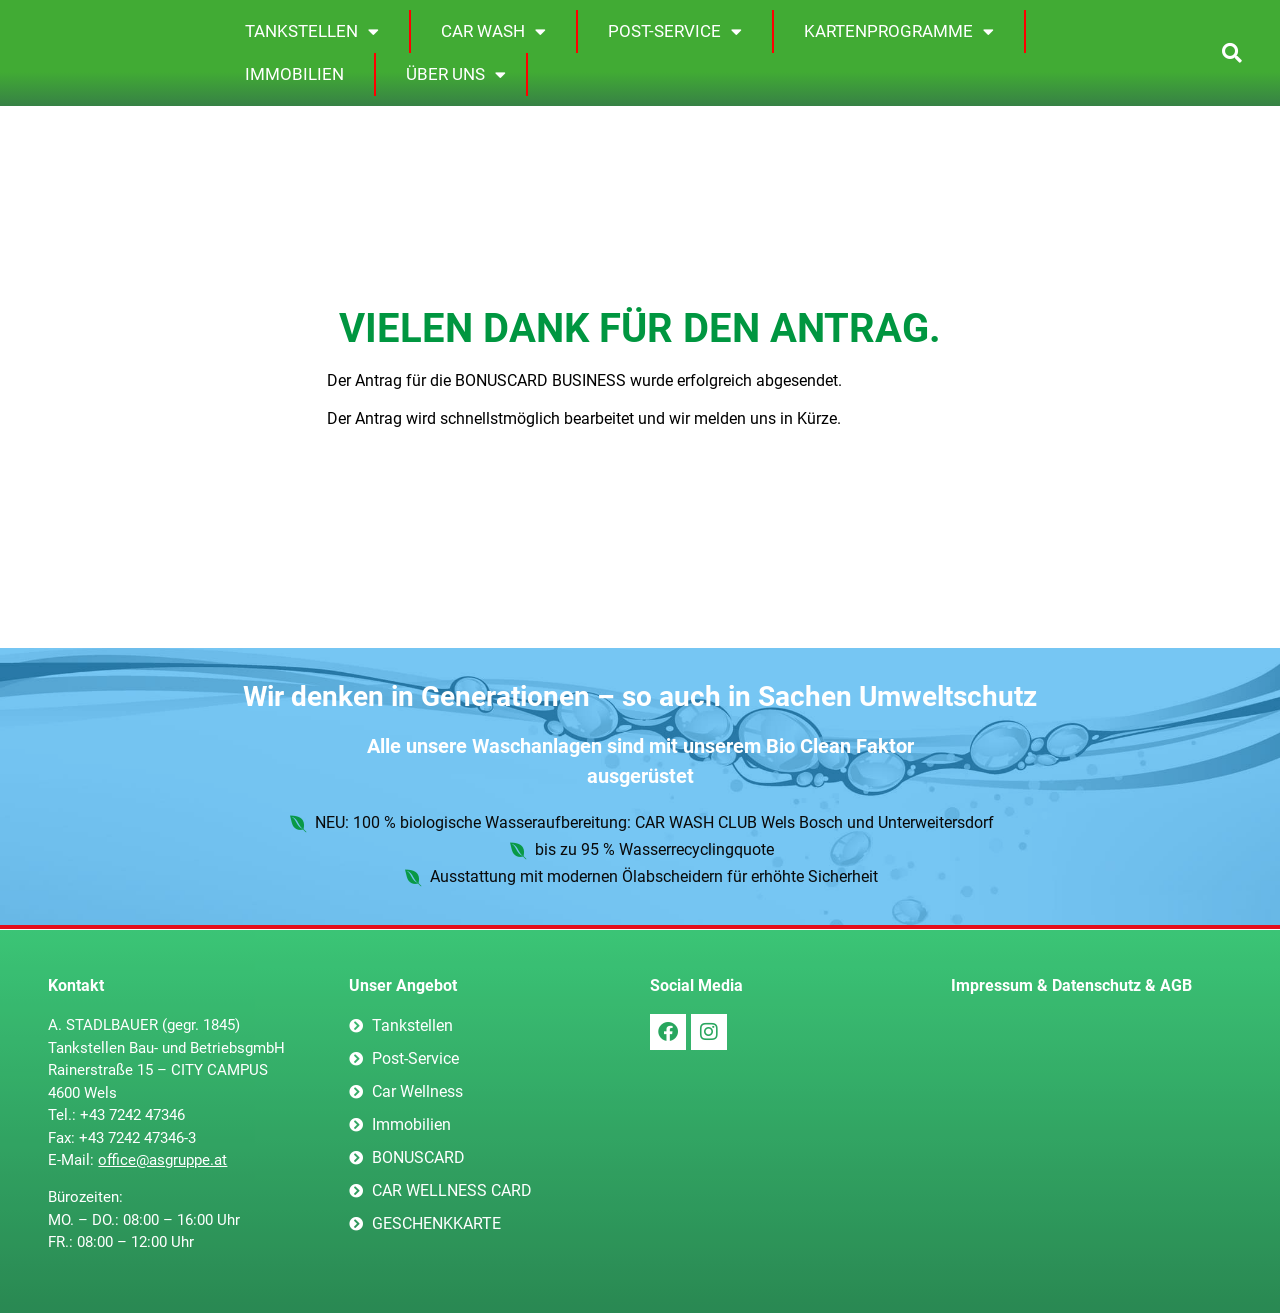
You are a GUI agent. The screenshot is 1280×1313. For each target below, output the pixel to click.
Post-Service (675, 31)
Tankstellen (312, 31)
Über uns (456, 74)
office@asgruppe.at (162, 1160)
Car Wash (493, 31)
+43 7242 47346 (132, 1115)
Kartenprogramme (899, 31)
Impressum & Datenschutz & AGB (1071, 985)
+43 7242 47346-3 (137, 1138)
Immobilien (294, 74)
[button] (1231, 53)
